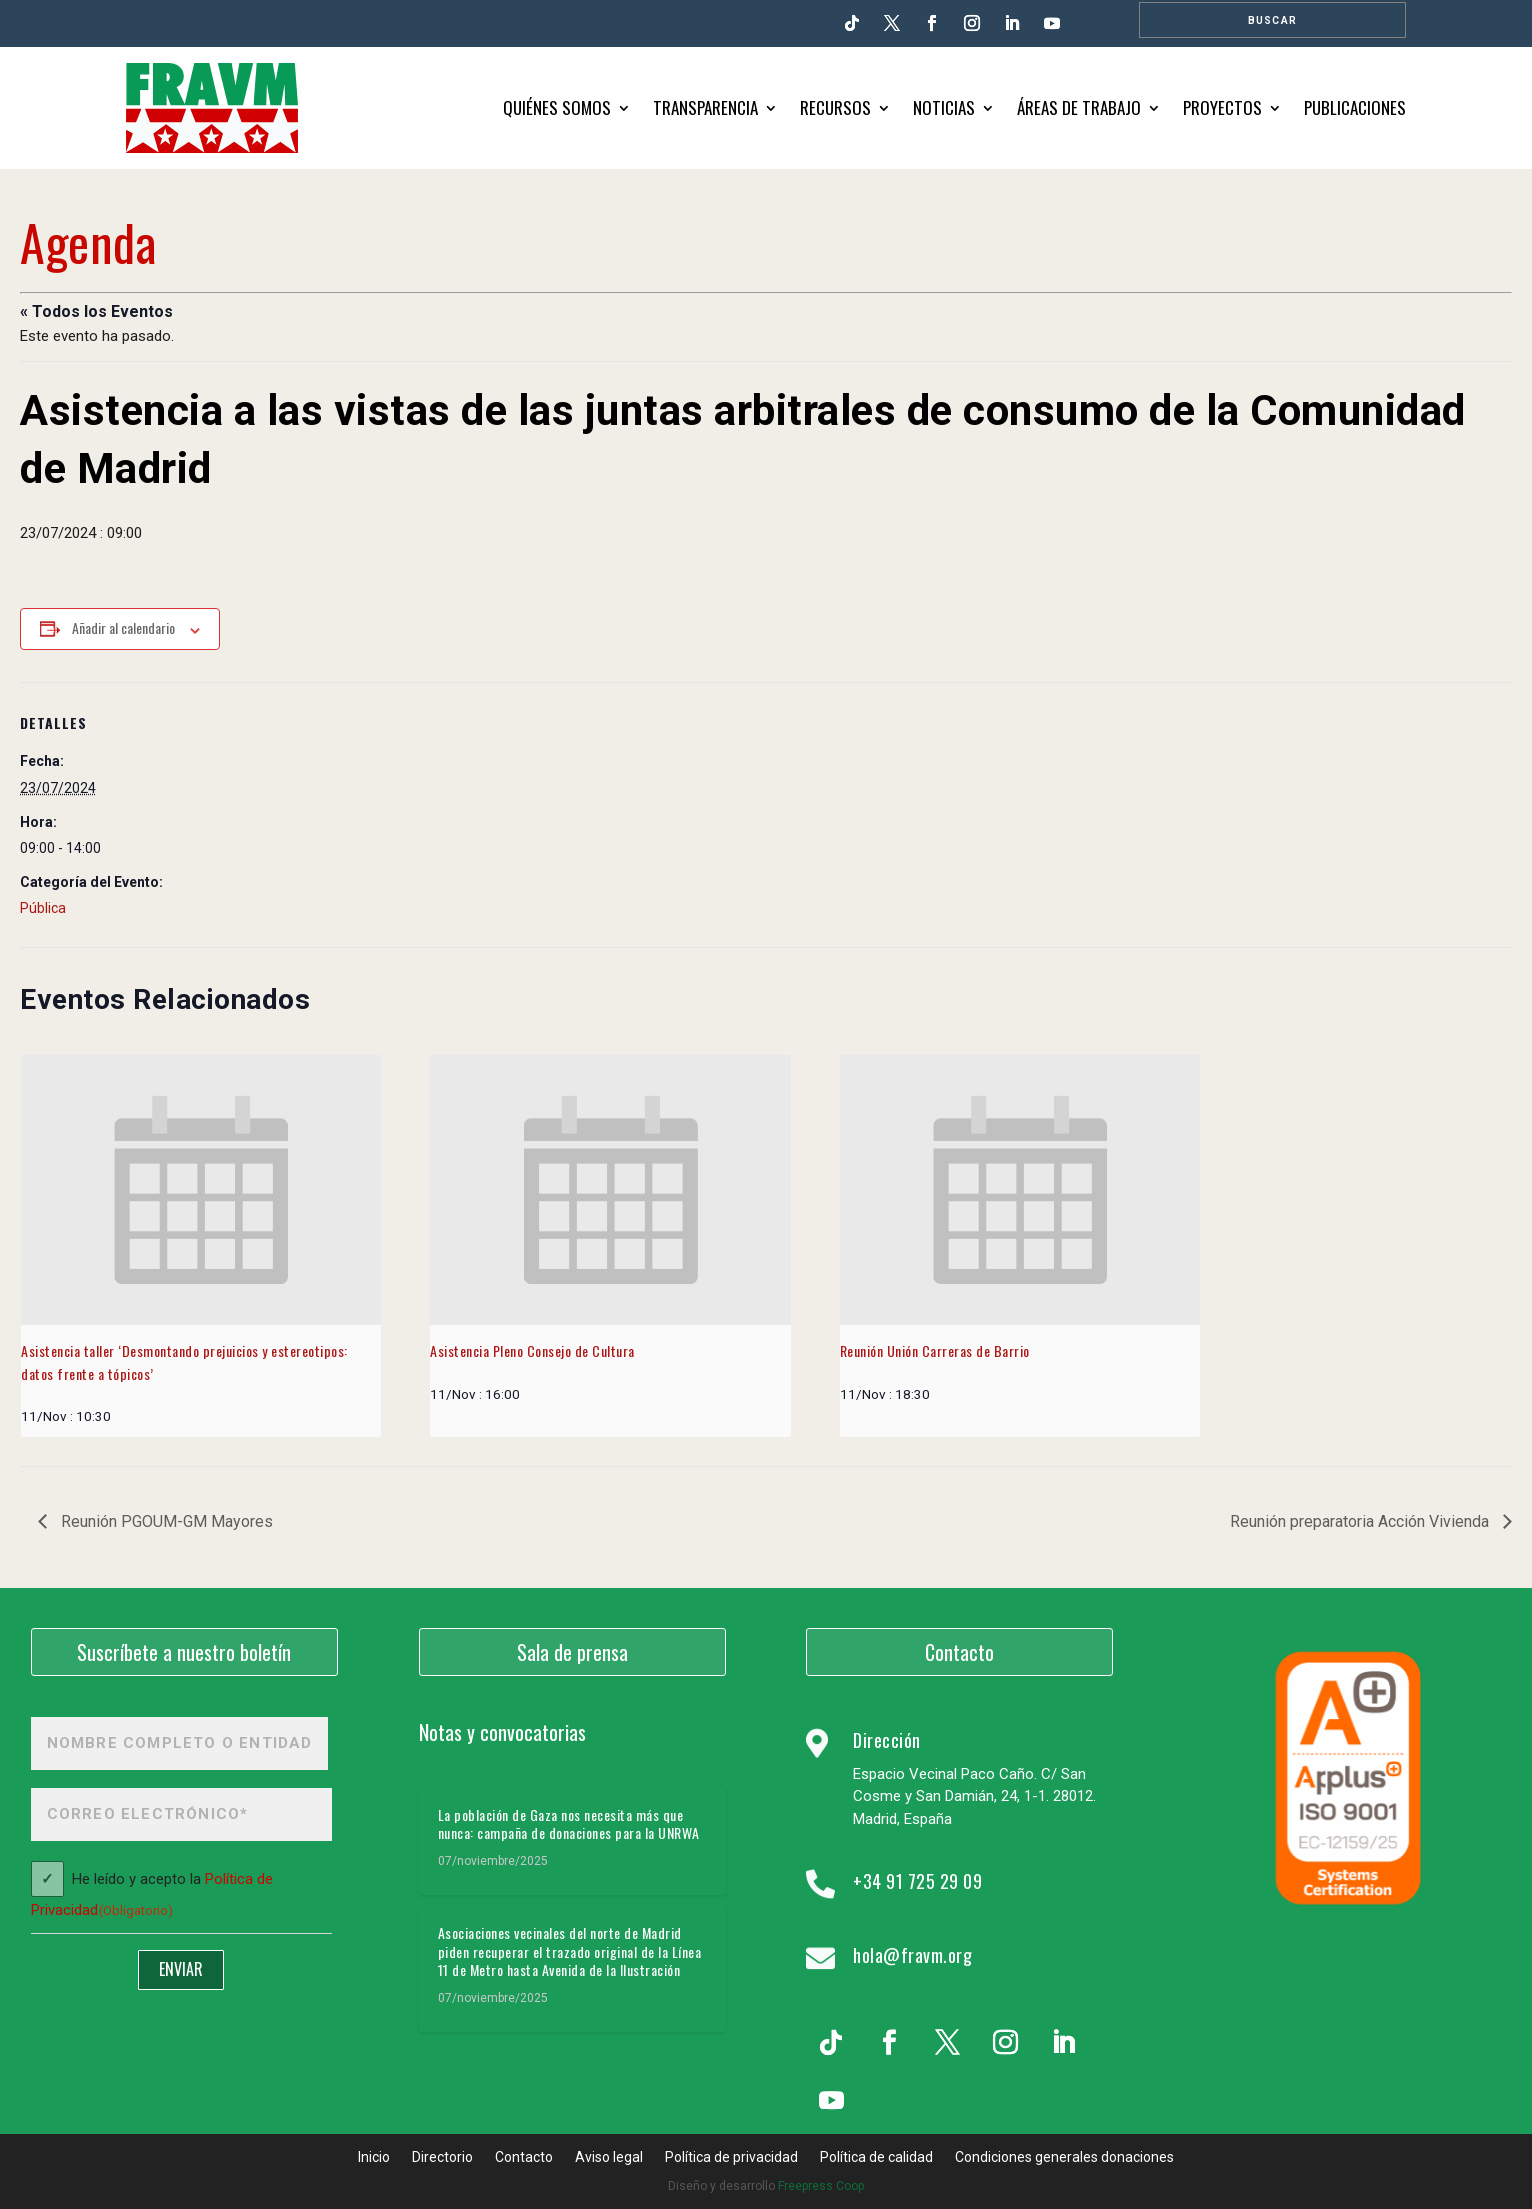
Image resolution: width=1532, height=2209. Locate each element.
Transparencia (705, 107)
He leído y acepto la (152, 1896)
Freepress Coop (821, 2186)
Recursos (835, 107)
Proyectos (1222, 107)
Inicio (374, 2157)
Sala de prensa (572, 1652)
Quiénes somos (557, 107)
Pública (43, 908)
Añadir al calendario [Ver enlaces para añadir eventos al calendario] (123, 627)
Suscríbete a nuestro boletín (184, 1652)
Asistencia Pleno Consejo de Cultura (532, 1350)
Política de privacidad (731, 2157)
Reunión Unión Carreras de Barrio (935, 1350)
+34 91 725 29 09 (917, 1881)
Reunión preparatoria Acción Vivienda (1361, 1521)
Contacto (959, 1652)
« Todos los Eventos (96, 311)
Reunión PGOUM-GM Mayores (165, 1521)
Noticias (944, 107)
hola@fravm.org (912, 1955)
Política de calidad (876, 2157)
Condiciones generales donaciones (1064, 2157)
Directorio (442, 2157)
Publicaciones (1355, 107)
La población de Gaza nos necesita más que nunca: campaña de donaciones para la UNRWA (569, 1823)
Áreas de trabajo (1079, 107)
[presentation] (201, 1190)
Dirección (887, 1740)
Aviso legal (609, 2157)
